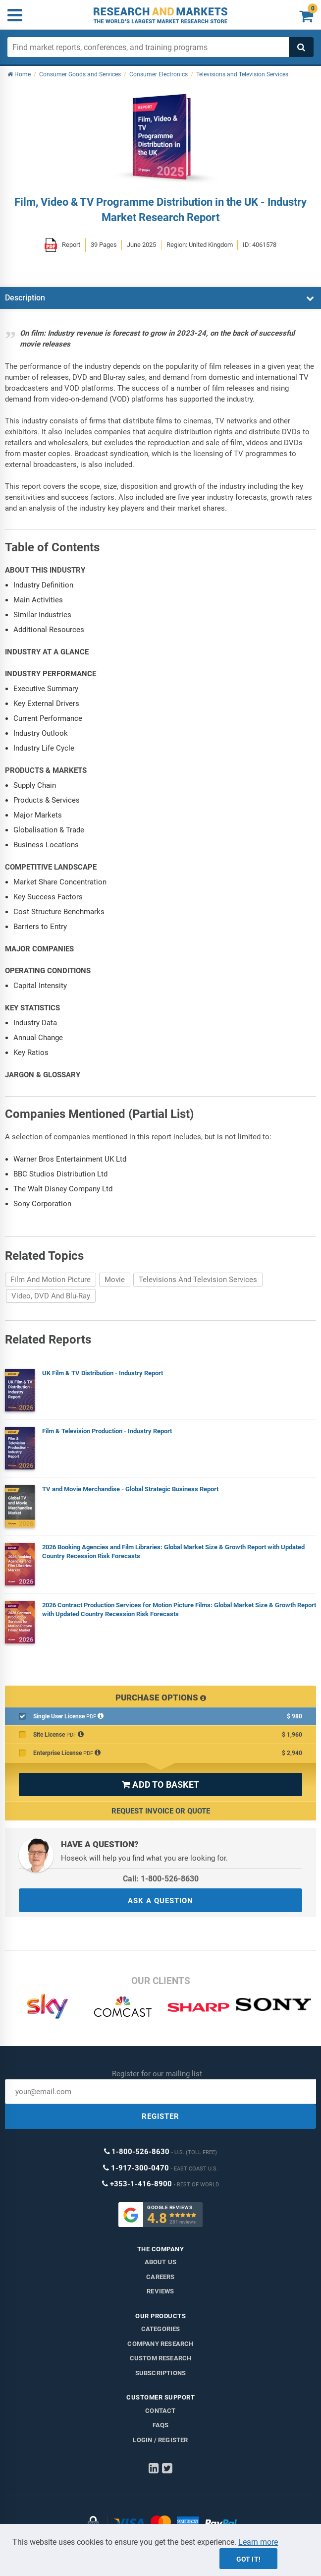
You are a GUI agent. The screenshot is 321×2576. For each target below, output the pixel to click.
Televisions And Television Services (198, 1279)
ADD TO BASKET (160, 1784)
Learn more (258, 2542)
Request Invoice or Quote (160, 1811)
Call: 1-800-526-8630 (161, 1878)
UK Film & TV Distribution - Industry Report (102, 1373)
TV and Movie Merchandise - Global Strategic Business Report (130, 1489)
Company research (160, 2343)
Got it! (248, 2559)
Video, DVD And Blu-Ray (50, 1295)
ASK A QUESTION (160, 1900)
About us (161, 2262)
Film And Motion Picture (50, 1279)
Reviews (160, 2291)
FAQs (161, 2425)
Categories (160, 2329)
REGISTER (160, 2116)
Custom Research (161, 2358)
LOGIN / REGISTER (160, 2440)
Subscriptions (160, 2373)
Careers (160, 2277)
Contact (160, 2410)
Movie (115, 1279)
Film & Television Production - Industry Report (107, 1431)
